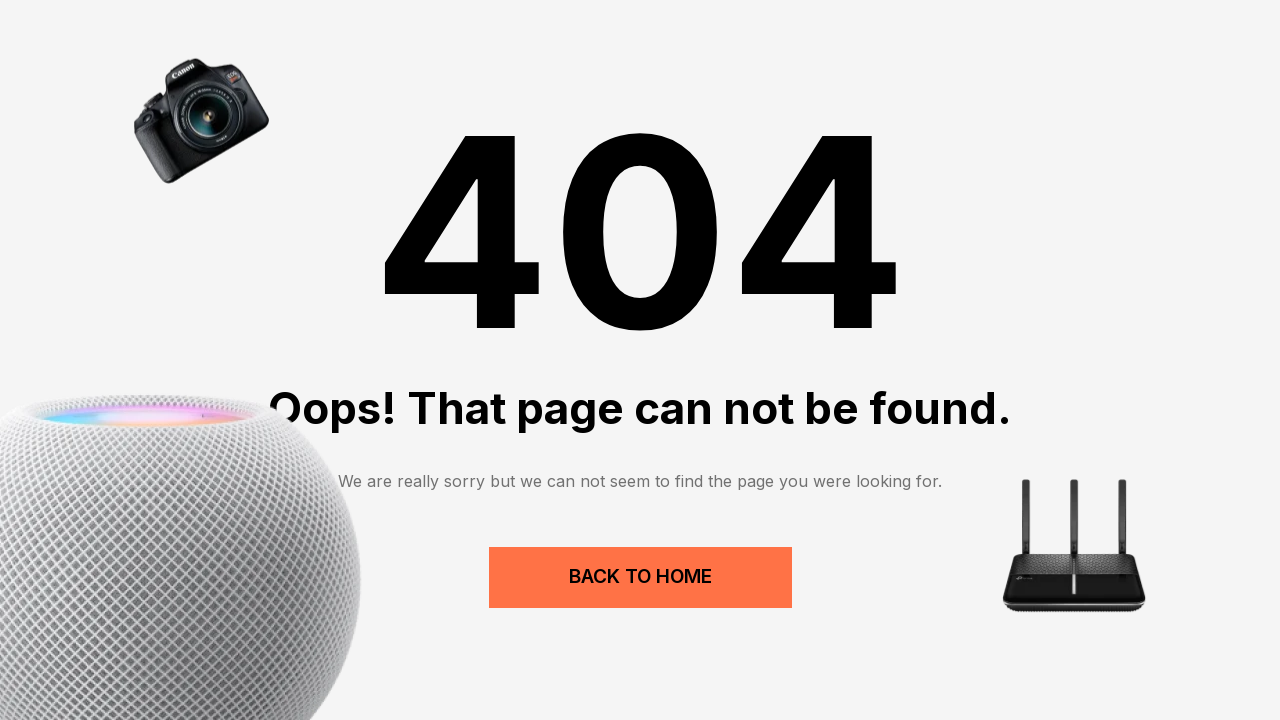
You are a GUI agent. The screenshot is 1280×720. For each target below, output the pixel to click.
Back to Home (640, 576)
